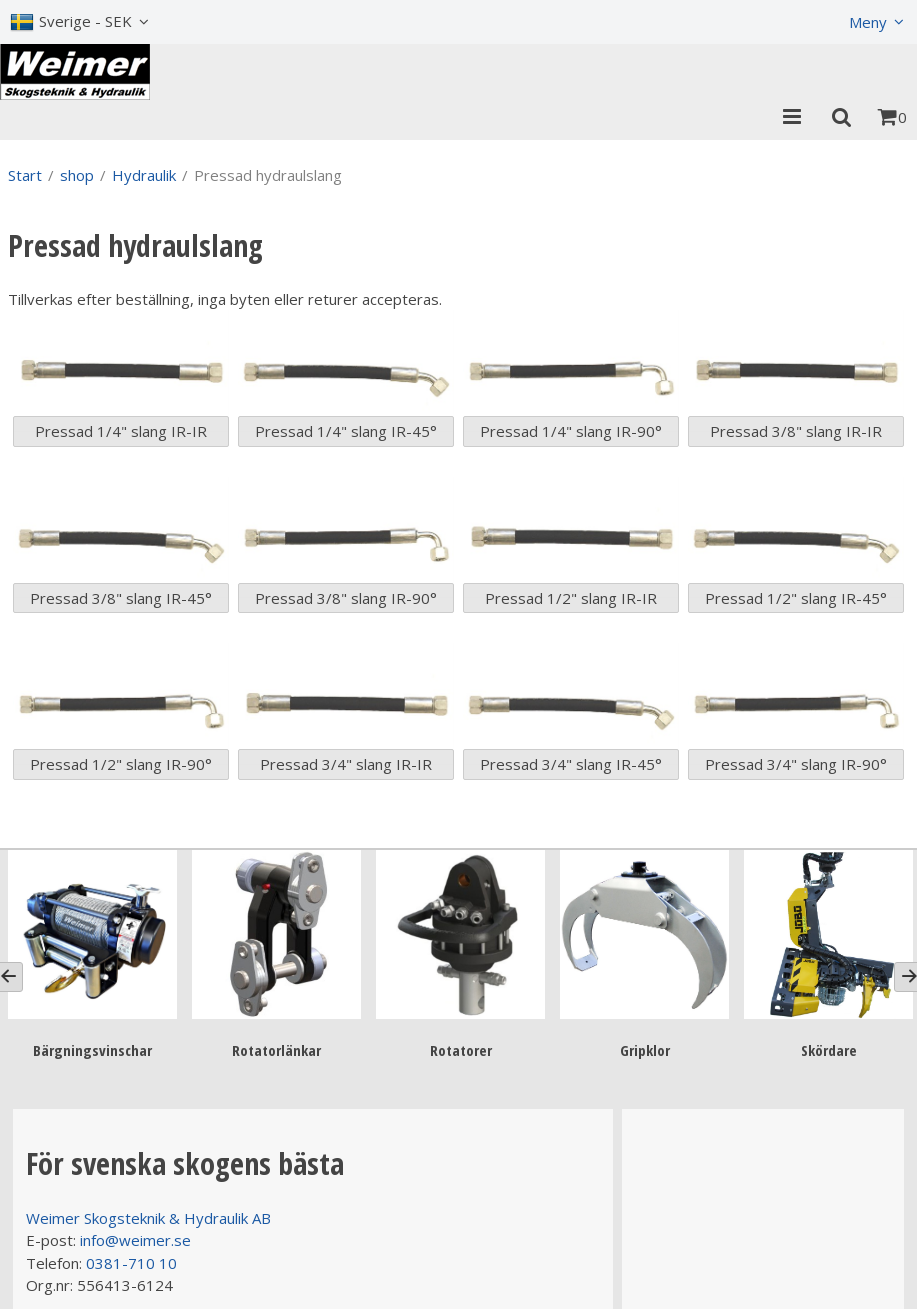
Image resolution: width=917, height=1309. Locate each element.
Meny (868, 22)
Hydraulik (144, 175)
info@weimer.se (135, 1240)
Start (25, 175)
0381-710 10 (131, 1263)
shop (77, 175)
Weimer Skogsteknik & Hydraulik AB (148, 1218)
